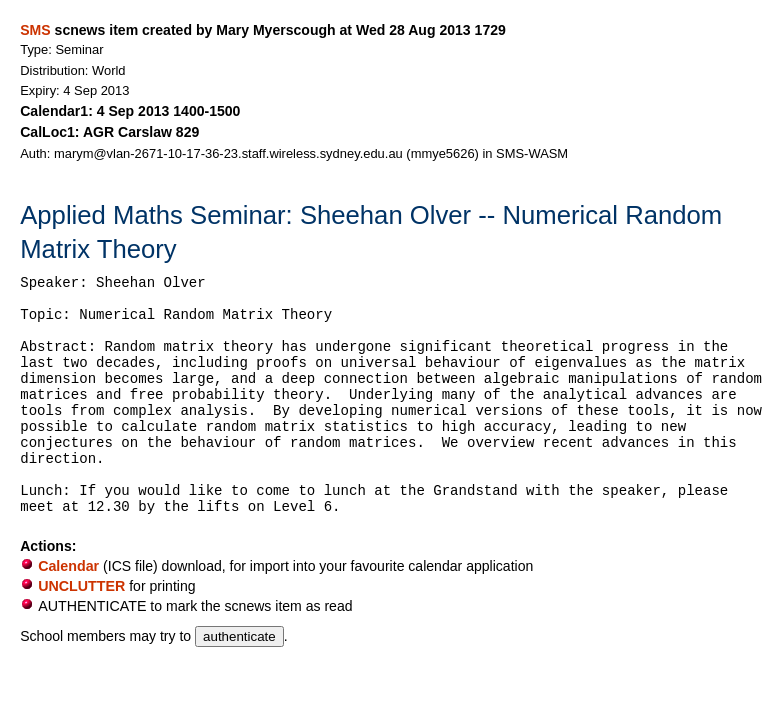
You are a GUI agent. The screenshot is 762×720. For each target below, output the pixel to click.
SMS (35, 30)
